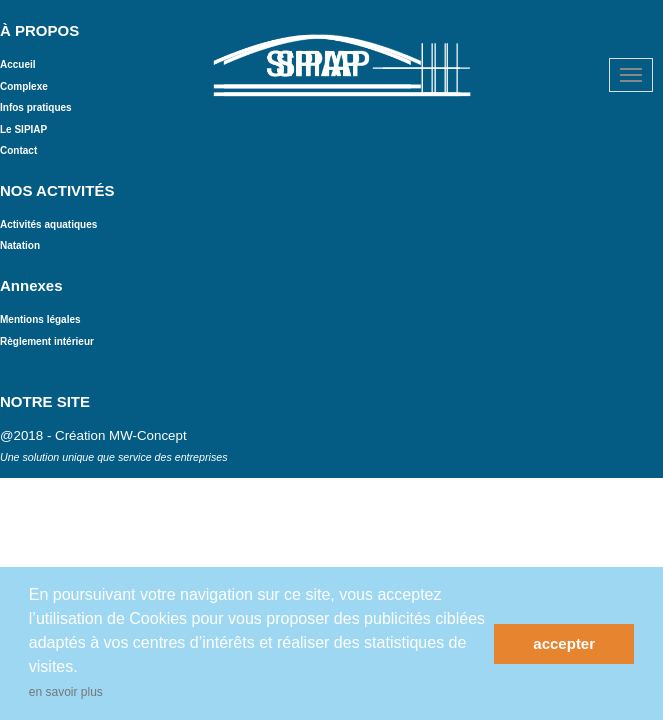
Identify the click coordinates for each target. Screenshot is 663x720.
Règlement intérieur (48, 341)
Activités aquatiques (48, 224)
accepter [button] (564, 643)
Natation (20, 245)
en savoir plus (66, 692)
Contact (18, 150)
